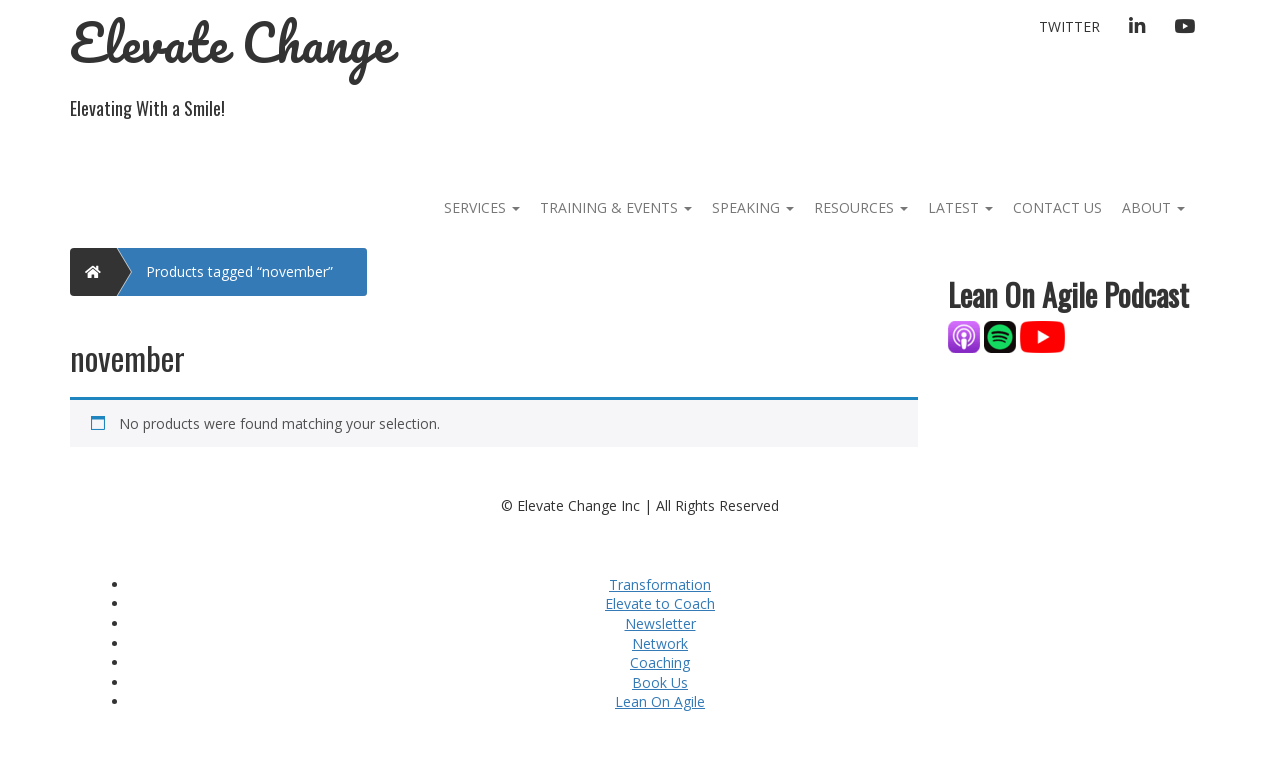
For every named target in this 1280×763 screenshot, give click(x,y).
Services (482, 207)
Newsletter (660, 623)
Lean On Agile (660, 701)
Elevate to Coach (660, 603)
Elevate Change (231, 42)
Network (660, 643)
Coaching (660, 662)
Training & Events (616, 207)
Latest (960, 207)
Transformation (660, 584)
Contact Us (1057, 207)
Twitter (1069, 26)
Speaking (753, 207)
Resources (861, 207)
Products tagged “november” (239, 271)
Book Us (660, 682)
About (1153, 207)
